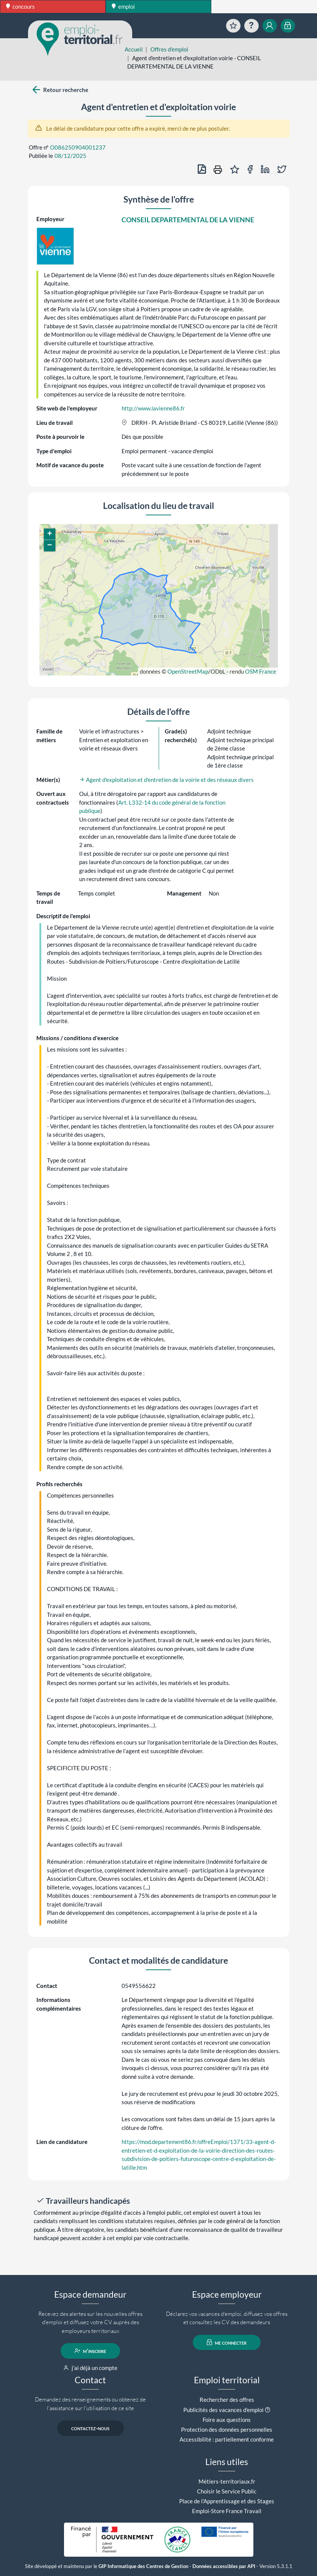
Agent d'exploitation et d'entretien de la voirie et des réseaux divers (166, 779)
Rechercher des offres (227, 2399)
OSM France (260, 671)
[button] (49, 534)
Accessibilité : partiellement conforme (227, 2439)
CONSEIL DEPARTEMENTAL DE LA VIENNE (188, 219)
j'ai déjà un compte (90, 2367)
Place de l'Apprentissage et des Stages (226, 2501)
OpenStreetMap (187, 671)
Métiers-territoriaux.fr (226, 2481)
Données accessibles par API (223, 2566)
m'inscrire (90, 2350)
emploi (123, 6)
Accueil (134, 49)
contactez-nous (90, 2428)
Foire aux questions (227, 2419)
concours (20, 6)
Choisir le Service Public (226, 2491)
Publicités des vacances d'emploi (223, 2409)
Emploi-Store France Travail (226, 2510)
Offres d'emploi (169, 49)
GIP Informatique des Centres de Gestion (143, 2566)
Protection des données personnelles (226, 2429)
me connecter (227, 2342)
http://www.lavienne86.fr (153, 408)
